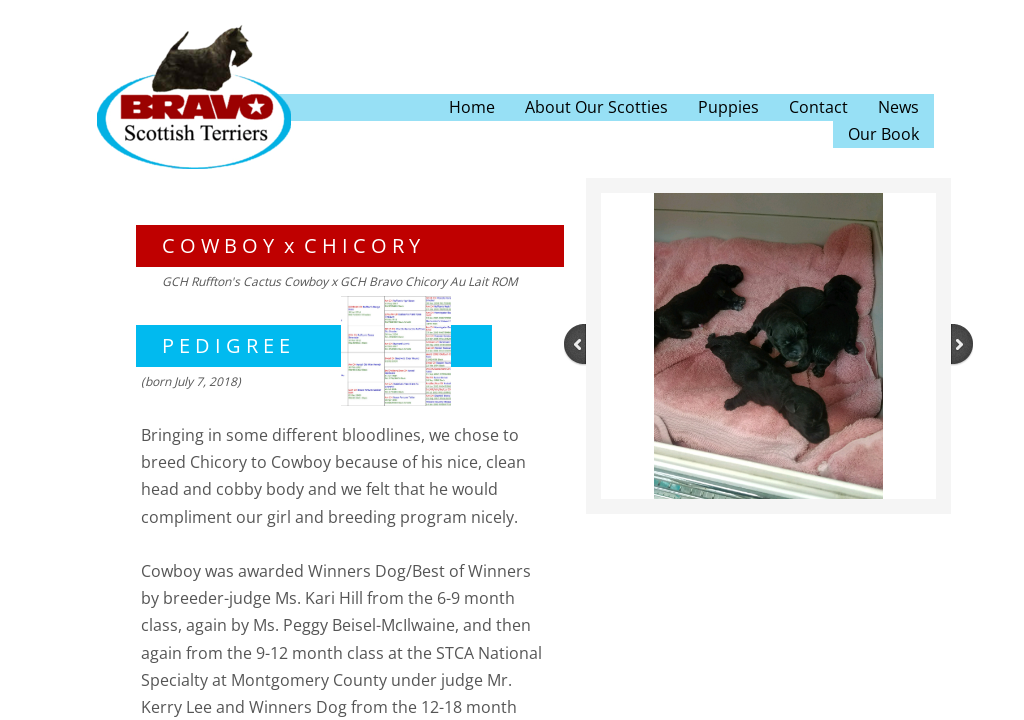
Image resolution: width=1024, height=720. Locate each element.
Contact (818, 107)
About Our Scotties (596, 107)
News (898, 107)
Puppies (728, 107)
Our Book (883, 134)
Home (472, 107)
